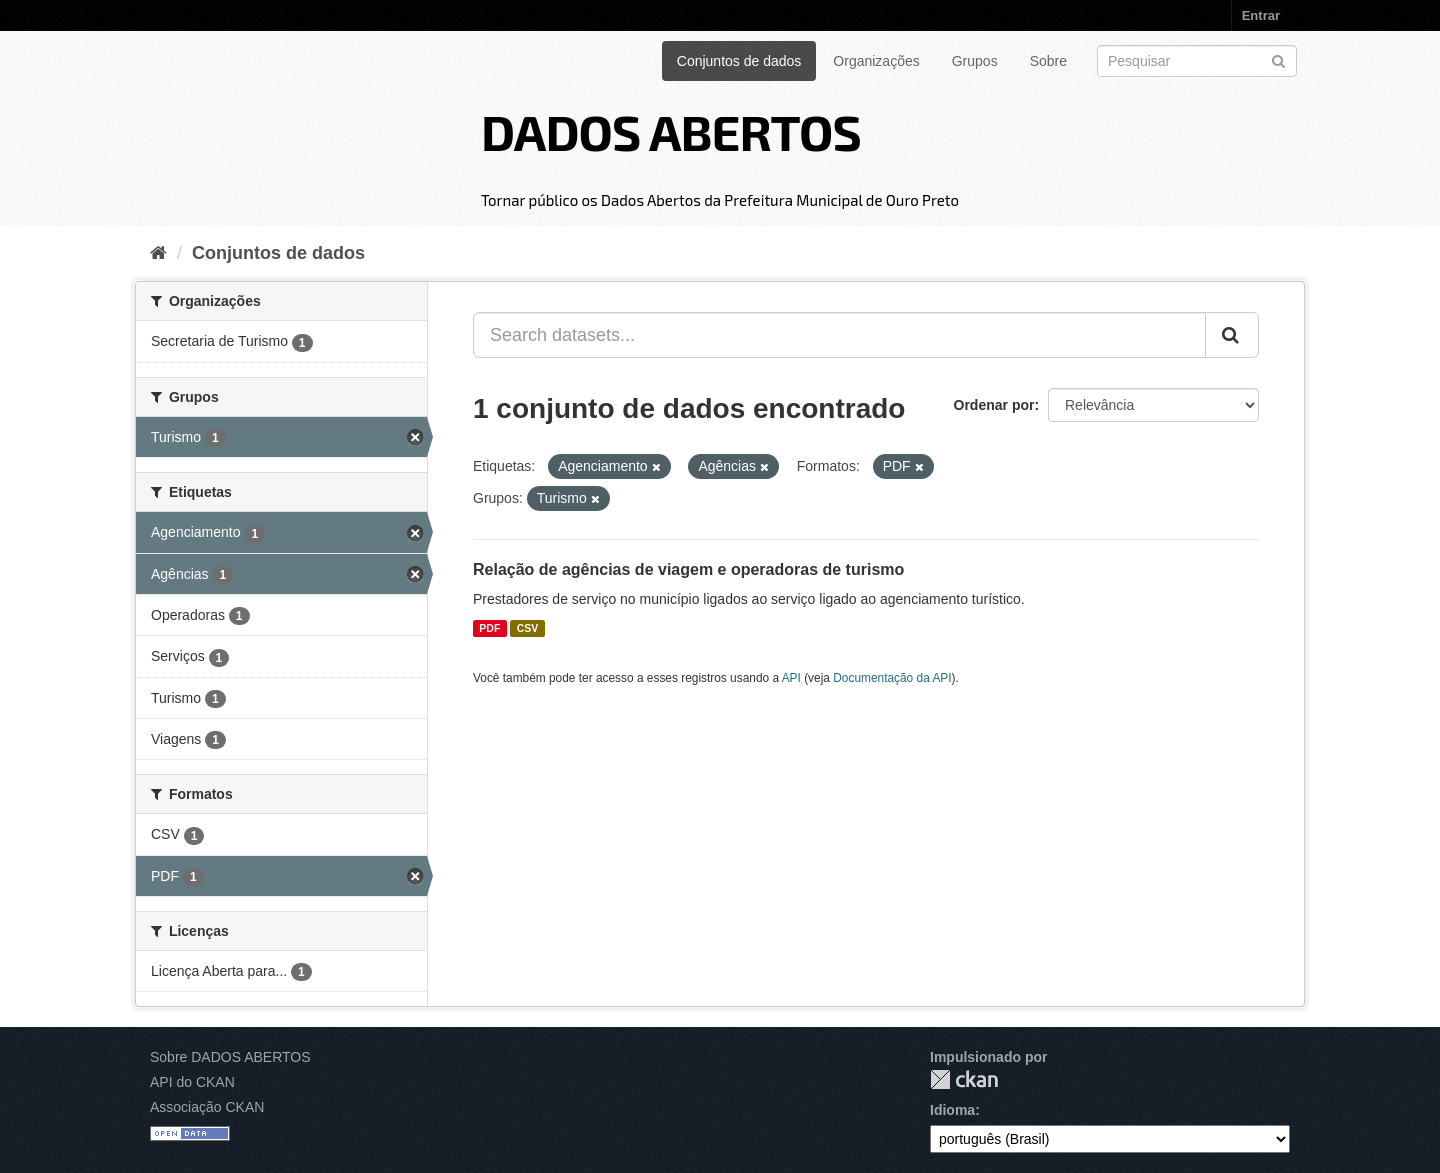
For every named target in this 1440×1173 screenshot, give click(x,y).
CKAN (964, 1079)
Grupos (975, 61)
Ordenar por (994, 405)
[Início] (158, 253)
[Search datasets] (1197, 61)
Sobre (1048, 61)
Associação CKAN (207, 1107)
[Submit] (1278, 59)
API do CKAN (192, 1082)
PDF (489, 628)
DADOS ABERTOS (671, 131)
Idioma (952, 1110)
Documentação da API (892, 678)
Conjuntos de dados (739, 61)
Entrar (1261, 15)
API (791, 678)
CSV (528, 628)
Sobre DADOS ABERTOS (230, 1057)
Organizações (876, 61)
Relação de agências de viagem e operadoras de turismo (688, 569)
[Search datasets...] (839, 335)
